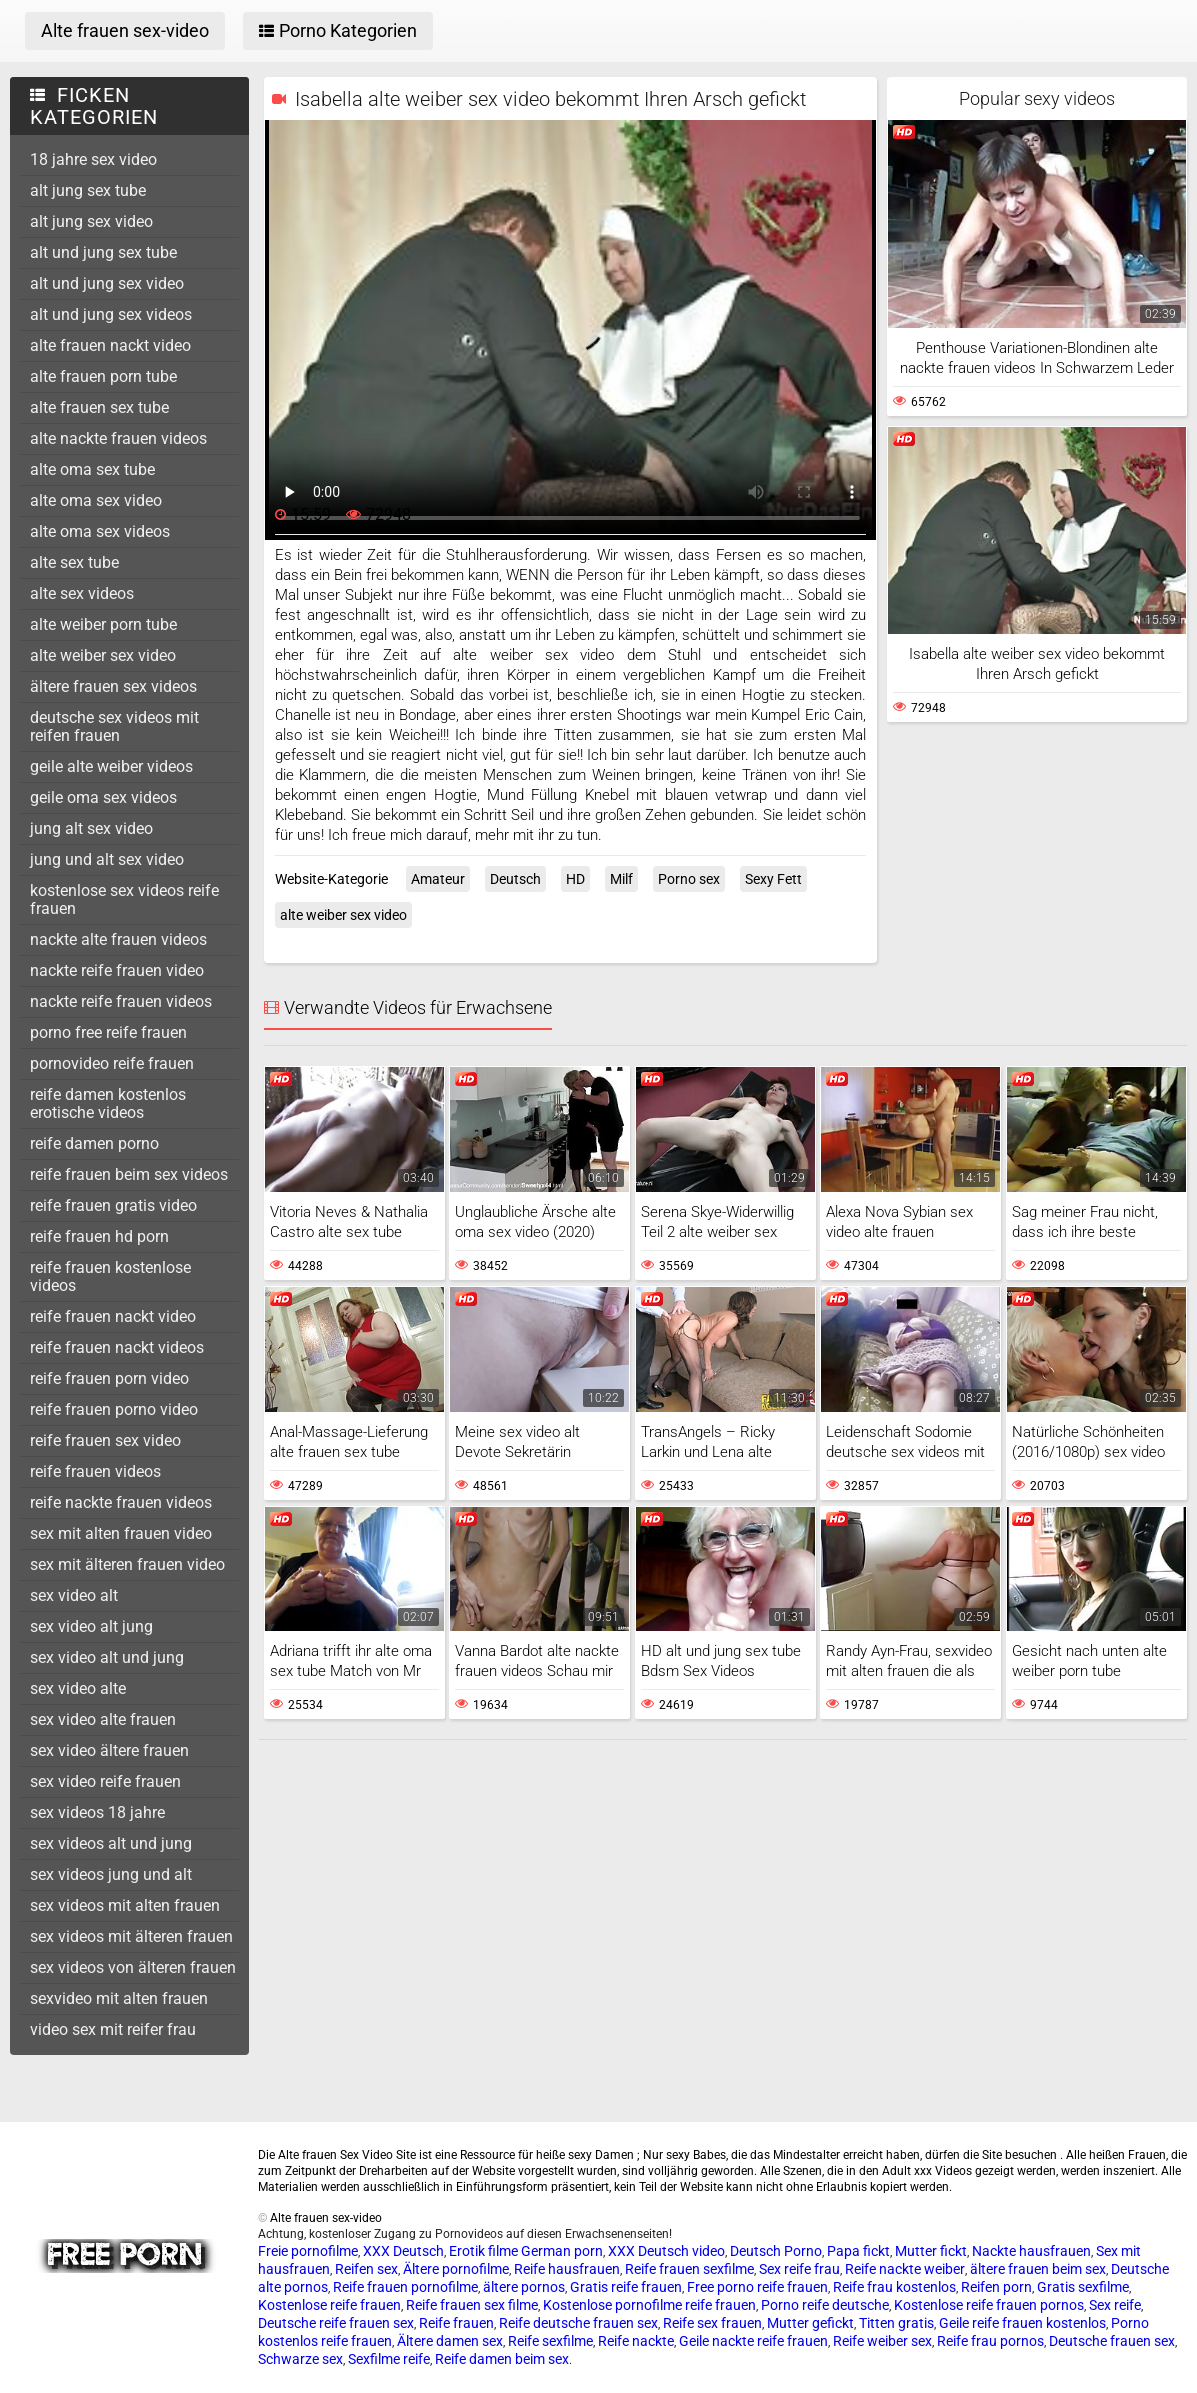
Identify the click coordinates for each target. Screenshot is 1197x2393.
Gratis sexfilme (1083, 2287)
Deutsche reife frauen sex (336, 2323)
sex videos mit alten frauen (125, 1905)
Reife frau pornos (990, 2341)
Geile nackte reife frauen (753, 2341)
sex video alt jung (91, 1626)
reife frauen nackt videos (117, 1347)
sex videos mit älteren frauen (131, 1936)
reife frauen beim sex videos (129, 1174)
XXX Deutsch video (666, 2251)
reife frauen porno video (114, 1409)
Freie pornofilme (308, 2251)
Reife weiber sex (882, 2341)
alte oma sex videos (100, 531)
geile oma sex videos (103, 797)
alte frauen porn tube (103, 376)
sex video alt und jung (107, 1657)
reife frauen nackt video (113, 1316)
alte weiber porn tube (103, 624)
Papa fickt (858, 2251)
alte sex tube (74, 562)
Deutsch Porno (776, 2251)
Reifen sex (366, 2269)
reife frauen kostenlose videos (110, 1276)
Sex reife (1115, 2305)
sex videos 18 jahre (97, 1812)
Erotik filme (483, 2251)
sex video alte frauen (103, 1719)
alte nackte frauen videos (118, 438)
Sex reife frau (799, 2269)
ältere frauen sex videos (113, 686)
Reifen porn (996, 2287)
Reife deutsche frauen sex (578, 2323)
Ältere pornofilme (456, 2269)
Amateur (438, 879)
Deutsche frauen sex (1112, 2341)
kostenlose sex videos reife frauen (124, 899)
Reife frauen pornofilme (405, 2287)
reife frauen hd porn (99, 1236)
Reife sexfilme (550, 2341)
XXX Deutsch (403, 2251)
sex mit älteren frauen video (127, 1564)
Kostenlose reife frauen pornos (989, 2305)
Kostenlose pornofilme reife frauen (649, 2305)
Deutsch (515, 879)
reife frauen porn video (109, 1378)
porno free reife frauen (108, 1032)
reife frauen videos (95, 1471)
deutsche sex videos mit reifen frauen (114, 726)
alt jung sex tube (88, 190)
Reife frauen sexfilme (689, 2269)
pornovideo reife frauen (112, 1063)
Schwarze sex (300, 2359)
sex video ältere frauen (109, 1750)
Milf (621, 879)
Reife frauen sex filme (472, 2305)
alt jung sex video (91, 221)
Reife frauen (456, 2323)
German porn (562, 2251)
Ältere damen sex (450, 2341)
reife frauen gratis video (113, 1205)
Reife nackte (636, 2341)
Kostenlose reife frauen (329, 2305)
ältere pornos (524, 2287)
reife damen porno (94, 1143)
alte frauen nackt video (110, 345)
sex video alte (78, 1688)
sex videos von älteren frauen (133, 1967)
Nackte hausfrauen (1031, 2251)
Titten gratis (896, 2323)
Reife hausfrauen (567, 2269)
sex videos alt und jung (111, 1843)
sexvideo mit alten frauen (119, 1998)
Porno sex (689, 879)
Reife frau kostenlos (894, 2287)
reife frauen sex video (105, 1440)
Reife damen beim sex (502, 2359)
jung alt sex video (91, 828)
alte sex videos (82, 593)
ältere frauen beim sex (1038, 2269)
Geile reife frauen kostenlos (1022, 2323)
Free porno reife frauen (757, 2287)
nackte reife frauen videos (121, 1001)
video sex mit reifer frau (113, 2029)
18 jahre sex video (93, 159)
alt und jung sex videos (111, 314)
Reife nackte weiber (905, 2269)
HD (575, 879)
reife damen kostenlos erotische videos (108, 1103)
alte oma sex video (96, 500)
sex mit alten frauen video (121, 1533)
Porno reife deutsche (825, 2305)
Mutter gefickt (810, 2323)
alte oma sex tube (92, 469)
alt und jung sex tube (103, 252)
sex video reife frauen (105, 1781)
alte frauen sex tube (99, 407)
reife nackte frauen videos (121, 1502)
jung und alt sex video (107, 859)
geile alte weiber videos (111, 766)
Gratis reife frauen (626, 2287)
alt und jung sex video (107, 283)
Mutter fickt (931, 2251)
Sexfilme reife (389, 2359)
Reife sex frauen (712, 2323)
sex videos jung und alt (111, 1874)
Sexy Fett (773, 879)
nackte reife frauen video (117, 970)
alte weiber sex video (103, 655)
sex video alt (74, 1595)
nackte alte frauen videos (118, 939)
